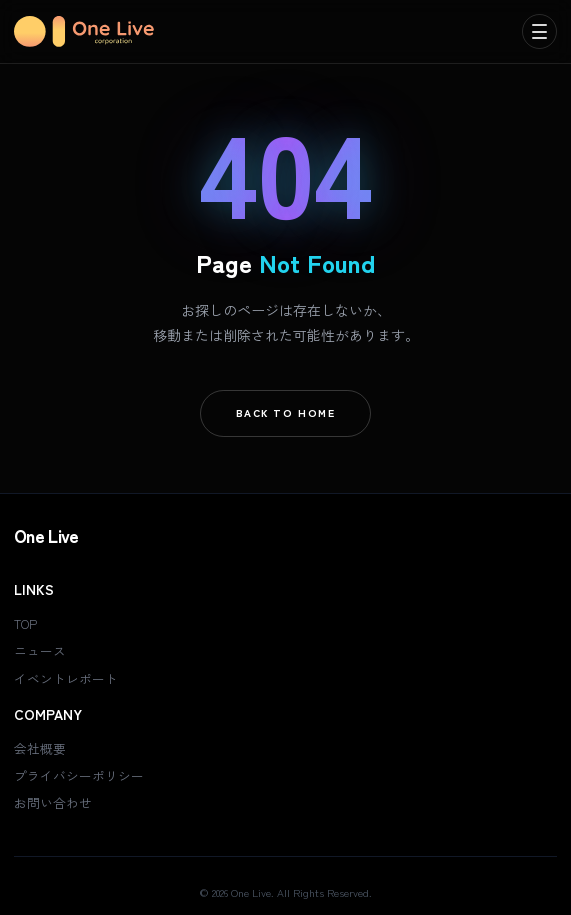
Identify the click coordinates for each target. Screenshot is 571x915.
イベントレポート (66, 678)
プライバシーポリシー (79, 775)
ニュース (40, 650)
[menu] (539, 31)
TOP (25, 623)
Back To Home (286, 412)
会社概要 (40, 748)
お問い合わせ (53, 802)
